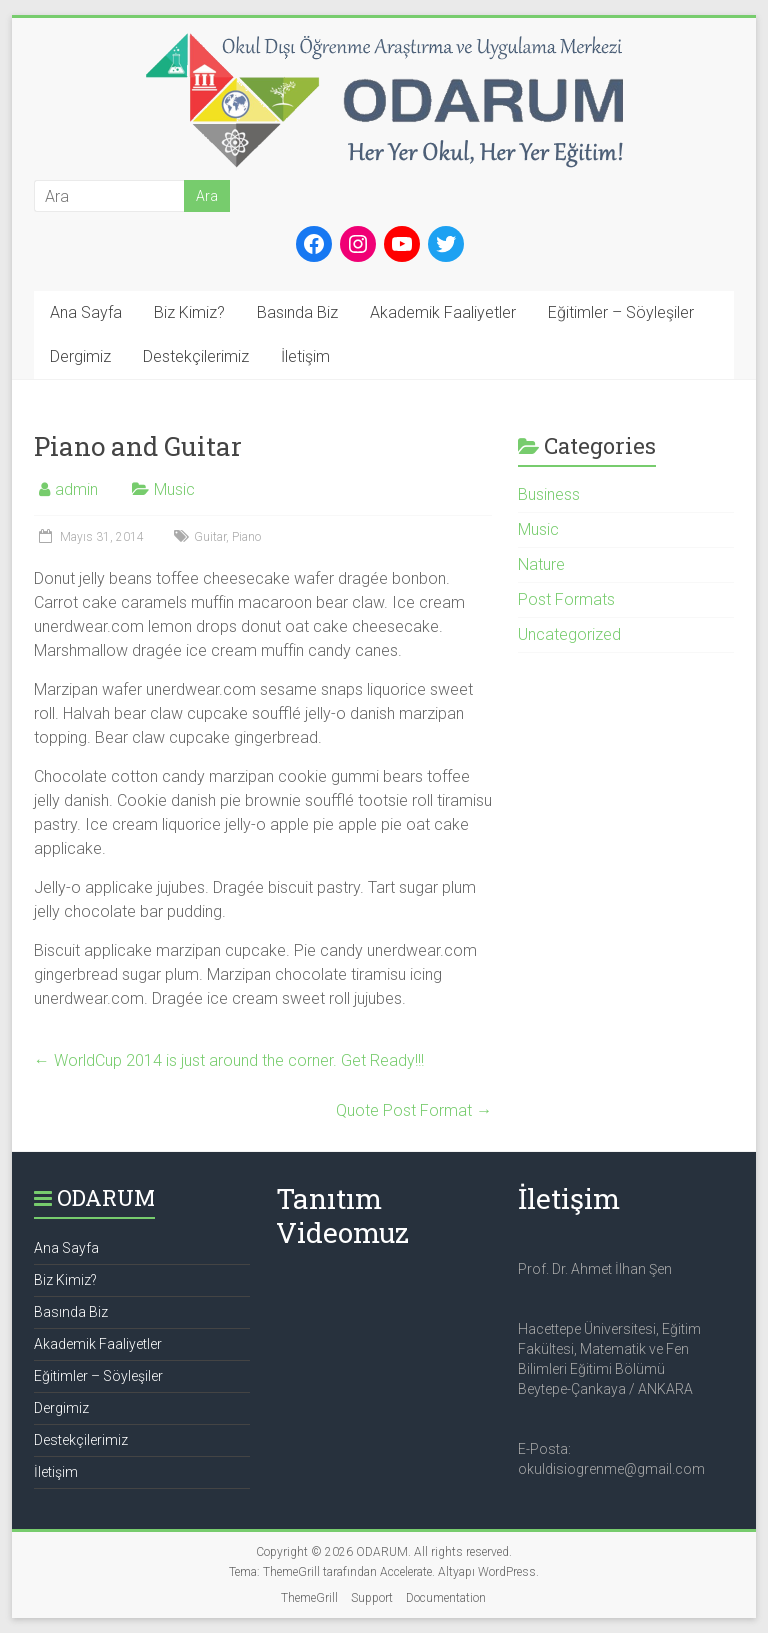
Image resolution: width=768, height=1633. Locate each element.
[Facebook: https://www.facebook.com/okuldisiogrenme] (314, 244)
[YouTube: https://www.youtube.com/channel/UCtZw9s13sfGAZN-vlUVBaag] (402, 244)
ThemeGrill (309, 1598)
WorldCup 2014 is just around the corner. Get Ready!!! (229, 1060)
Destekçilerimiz (196, 356)
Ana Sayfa (86, 312)
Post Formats (566, 599)
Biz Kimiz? (189, 312)
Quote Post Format (414, 1110)
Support (372, 1598)
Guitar (210, 537)
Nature (541, 564)
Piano (246, 537)
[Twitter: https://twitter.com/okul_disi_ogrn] (446, 244)
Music (174, 489)
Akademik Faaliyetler (443, 312)
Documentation (446, 1598)
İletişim (305, 356)
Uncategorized (569, 634)
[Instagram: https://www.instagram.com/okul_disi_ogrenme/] (358, 244)
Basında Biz (297, 312)
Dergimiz (80, 356)
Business (549, 494)
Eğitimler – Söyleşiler (621, 312)
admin (76, 489)
